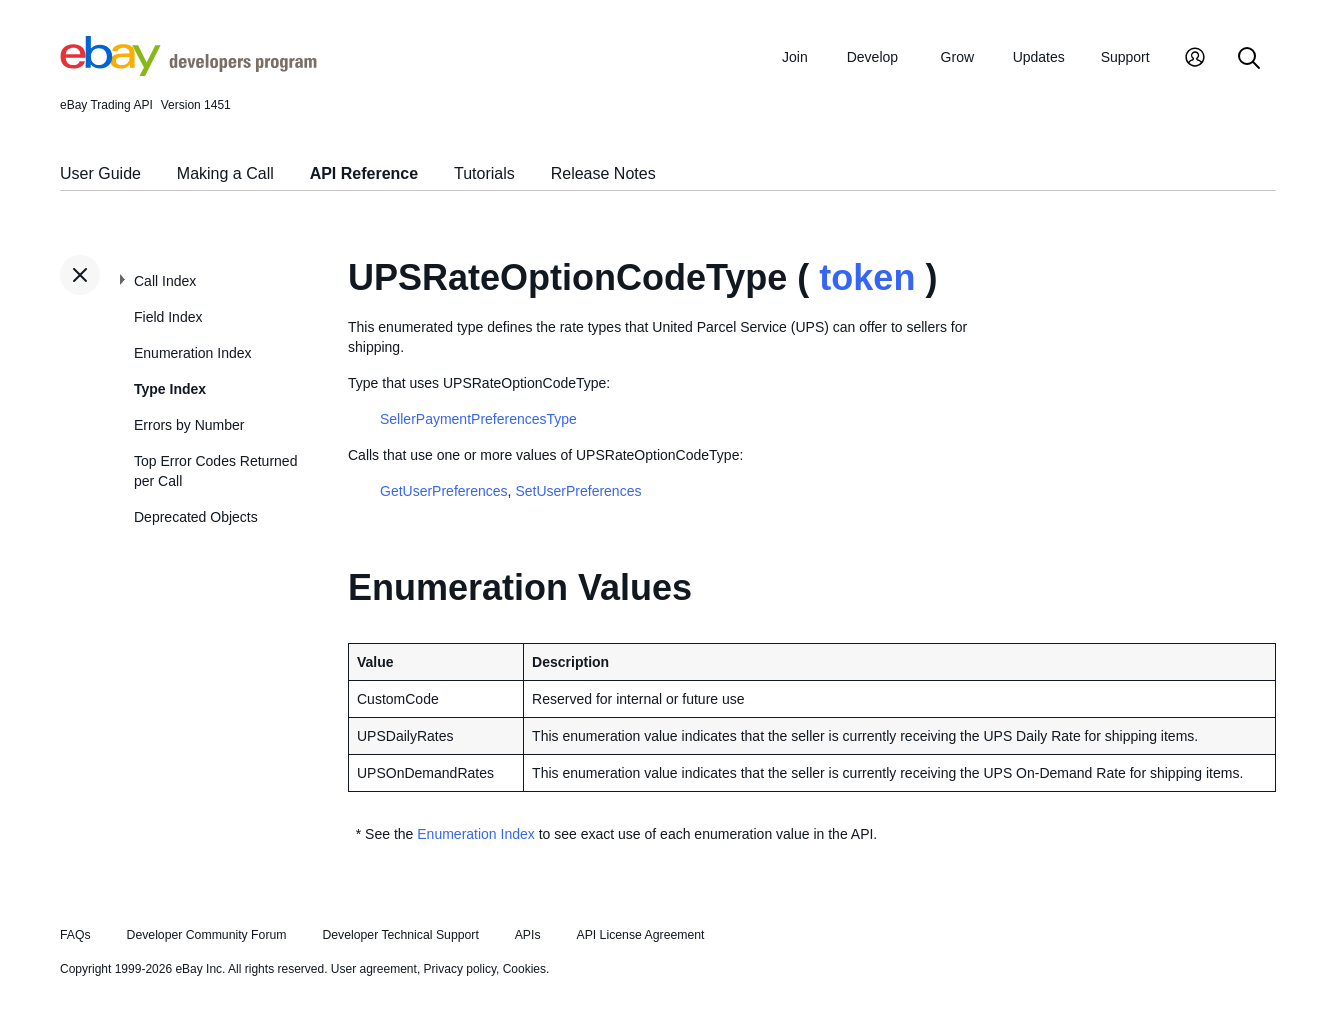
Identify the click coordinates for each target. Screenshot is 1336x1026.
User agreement (374, 969)
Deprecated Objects (196, 517)
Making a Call (225, 173)
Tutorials (484, 173)
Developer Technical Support (400, 935)
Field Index (168, 317)
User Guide (100, 173)
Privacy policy (460, 969)
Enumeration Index (193, 353)
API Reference (364, 173)
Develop (872, 57)
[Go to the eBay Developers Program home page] (188, 71)
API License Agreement (640, 935)
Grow (957, 57)
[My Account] (1195, 59)
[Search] (1249, 59)
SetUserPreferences (578, 491)
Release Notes (603, 173)
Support (1125, 57)
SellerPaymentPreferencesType (478, 419)
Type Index (170, 389)
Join (795, 57)
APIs (528, 935)
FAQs (75, 935)
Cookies (524, 969)
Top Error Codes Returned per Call (215, 471)
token (867, 277)
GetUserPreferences (444, 491)
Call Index (165, 281)
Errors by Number (189, 425)
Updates (1039, 57)
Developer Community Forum (207, 935)
